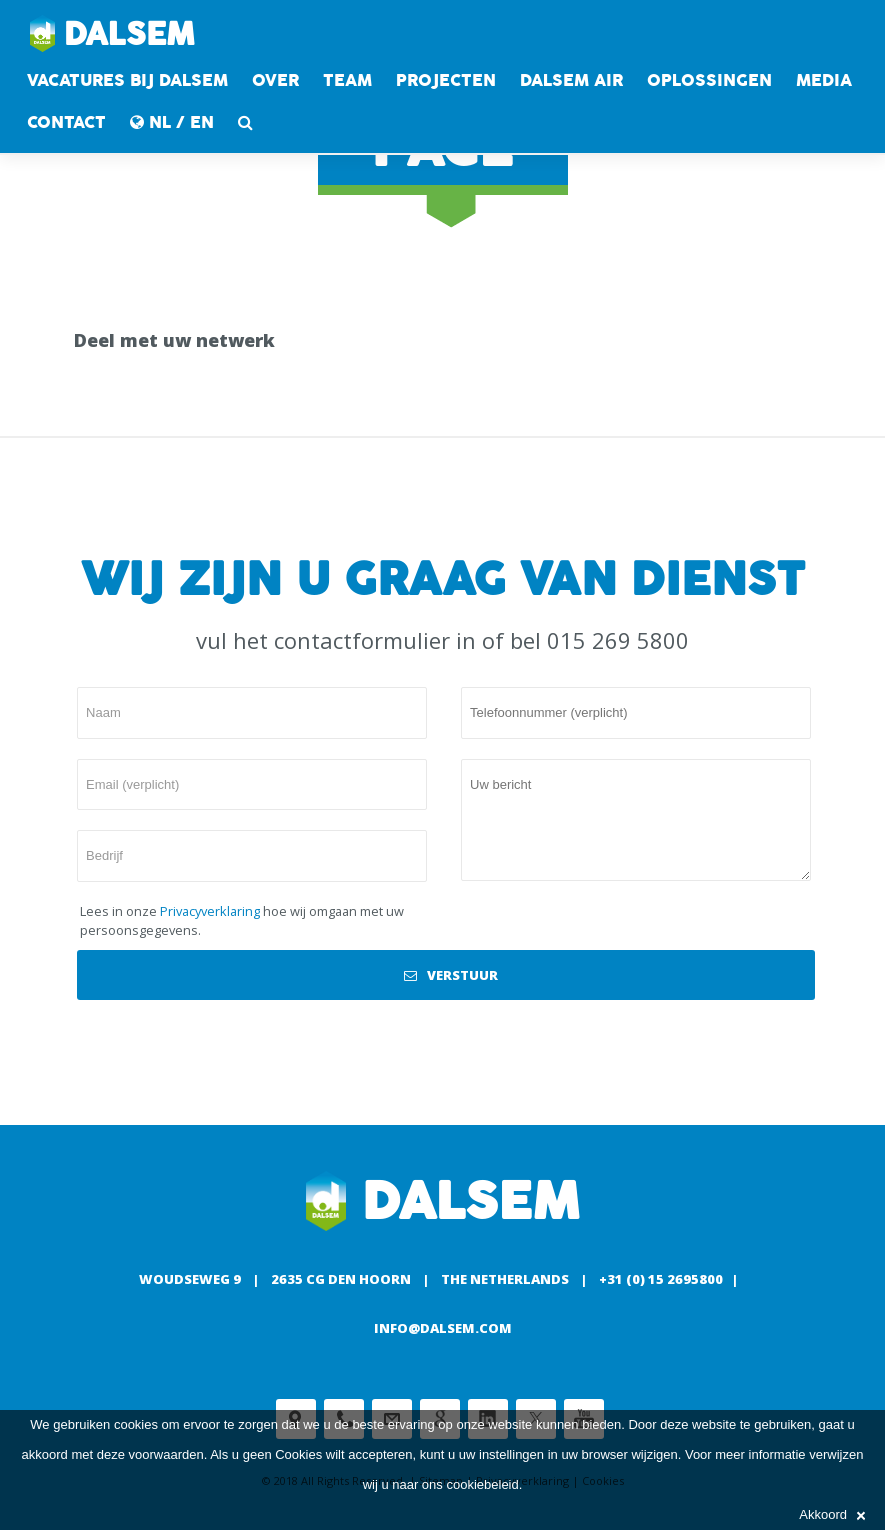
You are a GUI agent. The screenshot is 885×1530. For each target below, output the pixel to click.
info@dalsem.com (443, 1328)
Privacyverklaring (210, 911)
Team (347, 80)
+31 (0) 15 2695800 (661, 1279)
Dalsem (112, 35)
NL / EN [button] (172, 122)
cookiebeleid (482, 1484)
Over (275, 80)
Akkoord (832, 1514)
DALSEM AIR (571, 80)
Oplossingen (709, 80)
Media (824, 80)
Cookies (298, 1454)
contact (66, 122)
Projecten (446, 80)
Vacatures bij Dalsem (127, 80)
